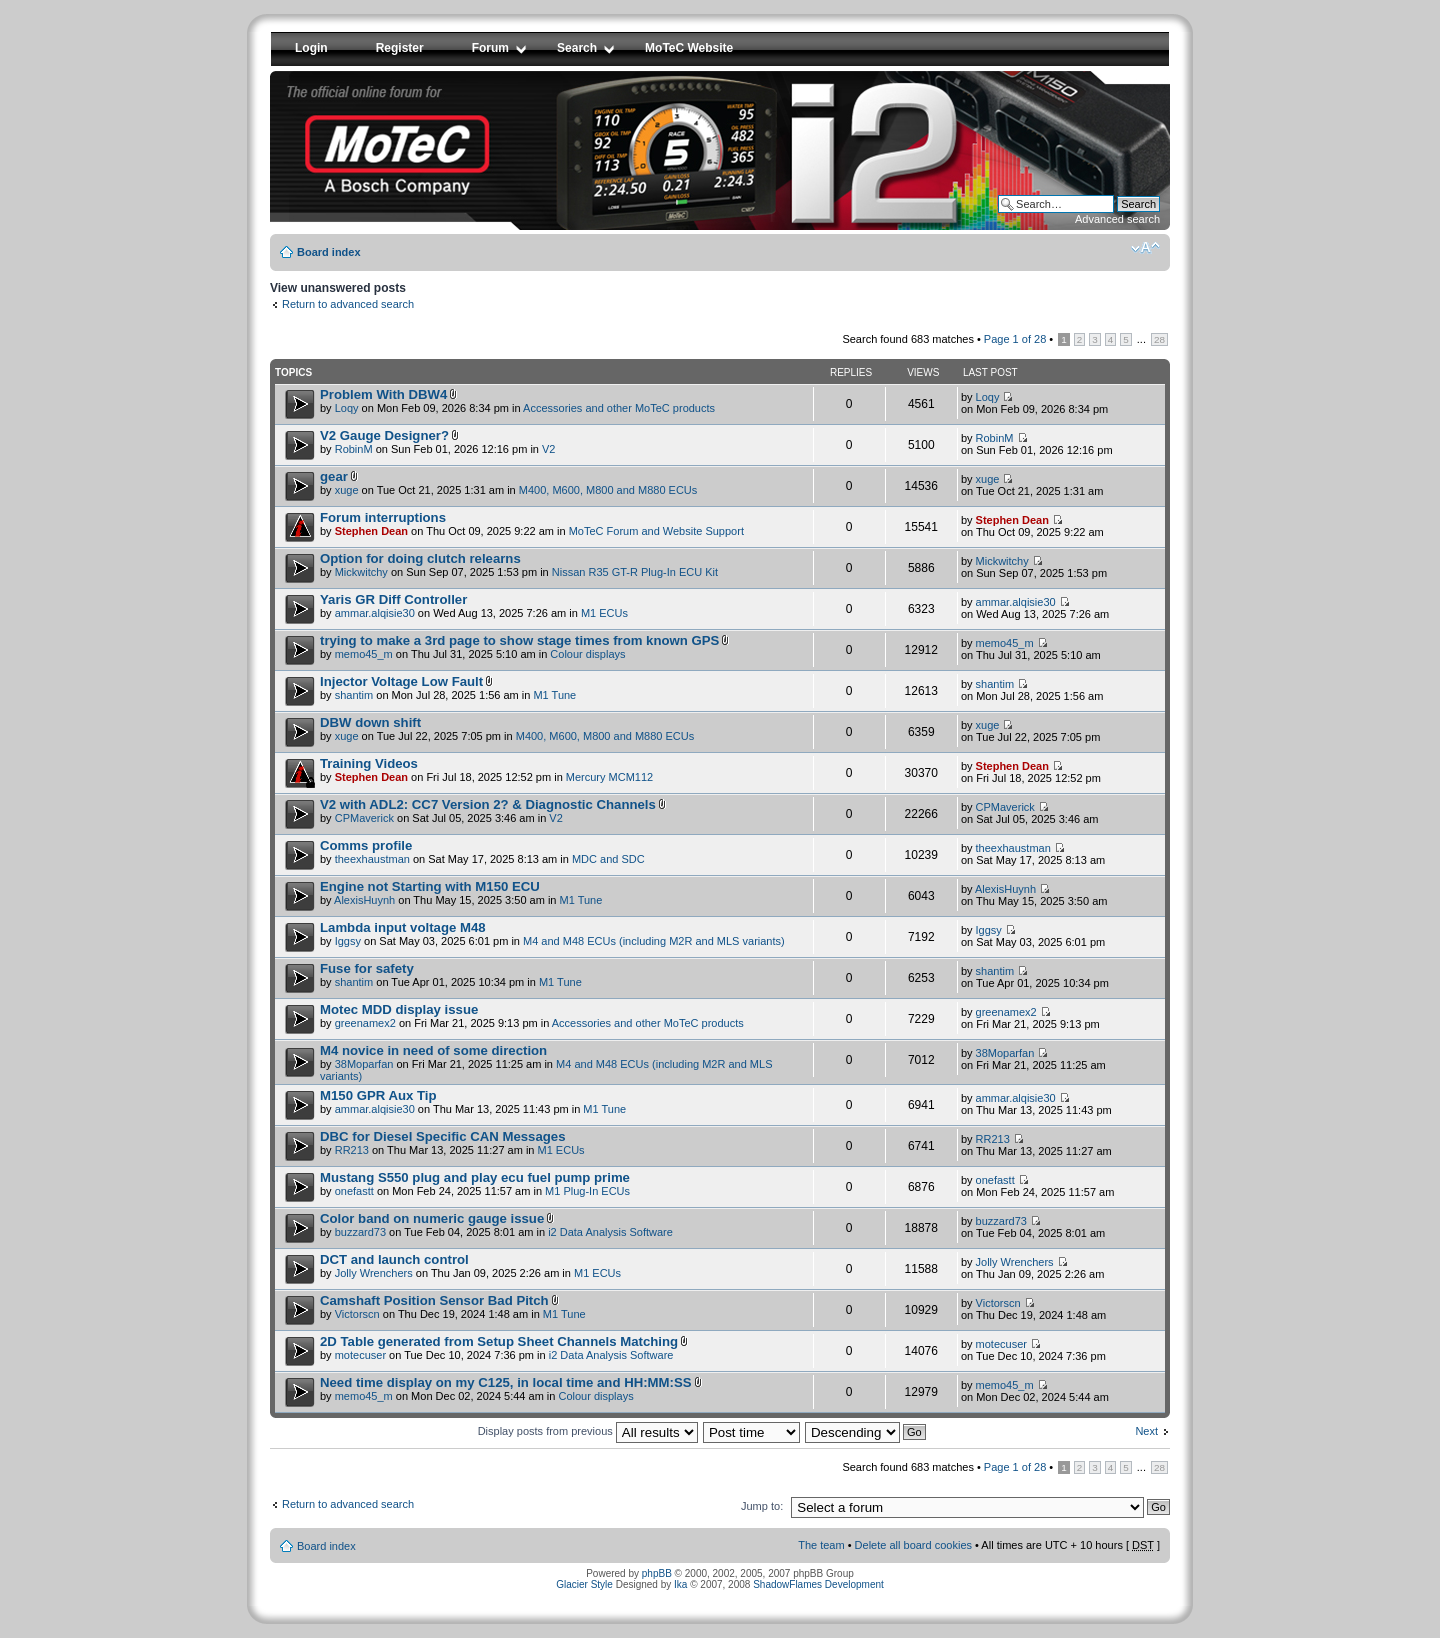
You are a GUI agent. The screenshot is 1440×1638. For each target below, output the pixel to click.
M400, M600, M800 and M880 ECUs (608, 490)
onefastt (354, 1191)
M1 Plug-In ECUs (587, 1191)
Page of (1015, 339)
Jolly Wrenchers (374, 1273)
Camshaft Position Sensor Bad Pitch (434, 1300)
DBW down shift (370, 722)
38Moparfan (364, 1064)
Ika (680, 1584)
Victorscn (357, 1314)
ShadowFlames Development (818, 1584)
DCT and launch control (394, 1259)
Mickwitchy (361, 572)
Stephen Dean (371, 531)
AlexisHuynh (364, 900)
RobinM (354, 449)
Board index (329, 252)
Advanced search (1117, 219)
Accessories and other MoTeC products (619, 408)
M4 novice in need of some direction (433, 1050)
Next (1146, 1431)
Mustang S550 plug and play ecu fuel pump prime (475, 1177)
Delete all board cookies (913, 1545)
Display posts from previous (588, 1431)
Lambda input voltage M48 (403, 927)
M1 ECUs (604, 613)
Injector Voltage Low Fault (401, 681)
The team (821, 1545)
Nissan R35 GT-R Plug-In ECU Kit (635, 572)
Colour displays (587, 654)
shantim (354, 695)
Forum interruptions (383, 517)
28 (1159, 339)
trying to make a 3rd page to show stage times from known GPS (519, 640)
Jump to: (762, 1506)
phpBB (657, 1573)
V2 (548, 449)
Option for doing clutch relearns (420, 558)
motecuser (360, 1355)
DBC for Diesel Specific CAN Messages (443, 1136)
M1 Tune (554, 695)
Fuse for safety (367, 968)
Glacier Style (584, 1584)
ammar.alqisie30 (375, 613)
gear (334, 476)
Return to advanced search (348, 304)
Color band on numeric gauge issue (432, 1218)
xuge (347, 490)
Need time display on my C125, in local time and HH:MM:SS (506, 1382)
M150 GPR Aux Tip (378, 1095)
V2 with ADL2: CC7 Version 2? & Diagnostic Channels (488, 804)
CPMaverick (364, 818)
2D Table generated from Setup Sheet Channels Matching (499, 1341)
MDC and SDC (608, 859)
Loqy (347, 408)
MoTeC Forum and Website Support (656, 531)
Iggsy (348, 941)
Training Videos (369, 763)
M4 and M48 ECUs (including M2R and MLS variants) (654, 941)
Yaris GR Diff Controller (393, 599)
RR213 (352, 1150)
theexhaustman (372, 859)
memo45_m (364, 654)
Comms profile (366, 845)
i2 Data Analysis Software (610, 1232)
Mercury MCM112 (609, 777)
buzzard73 (360, 1232)
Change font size (1145, 248)
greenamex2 (365, 1023)
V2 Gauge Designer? (384, 435)
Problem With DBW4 (383, 394)
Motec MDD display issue (399, 1009)
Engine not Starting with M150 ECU (430, 886)
